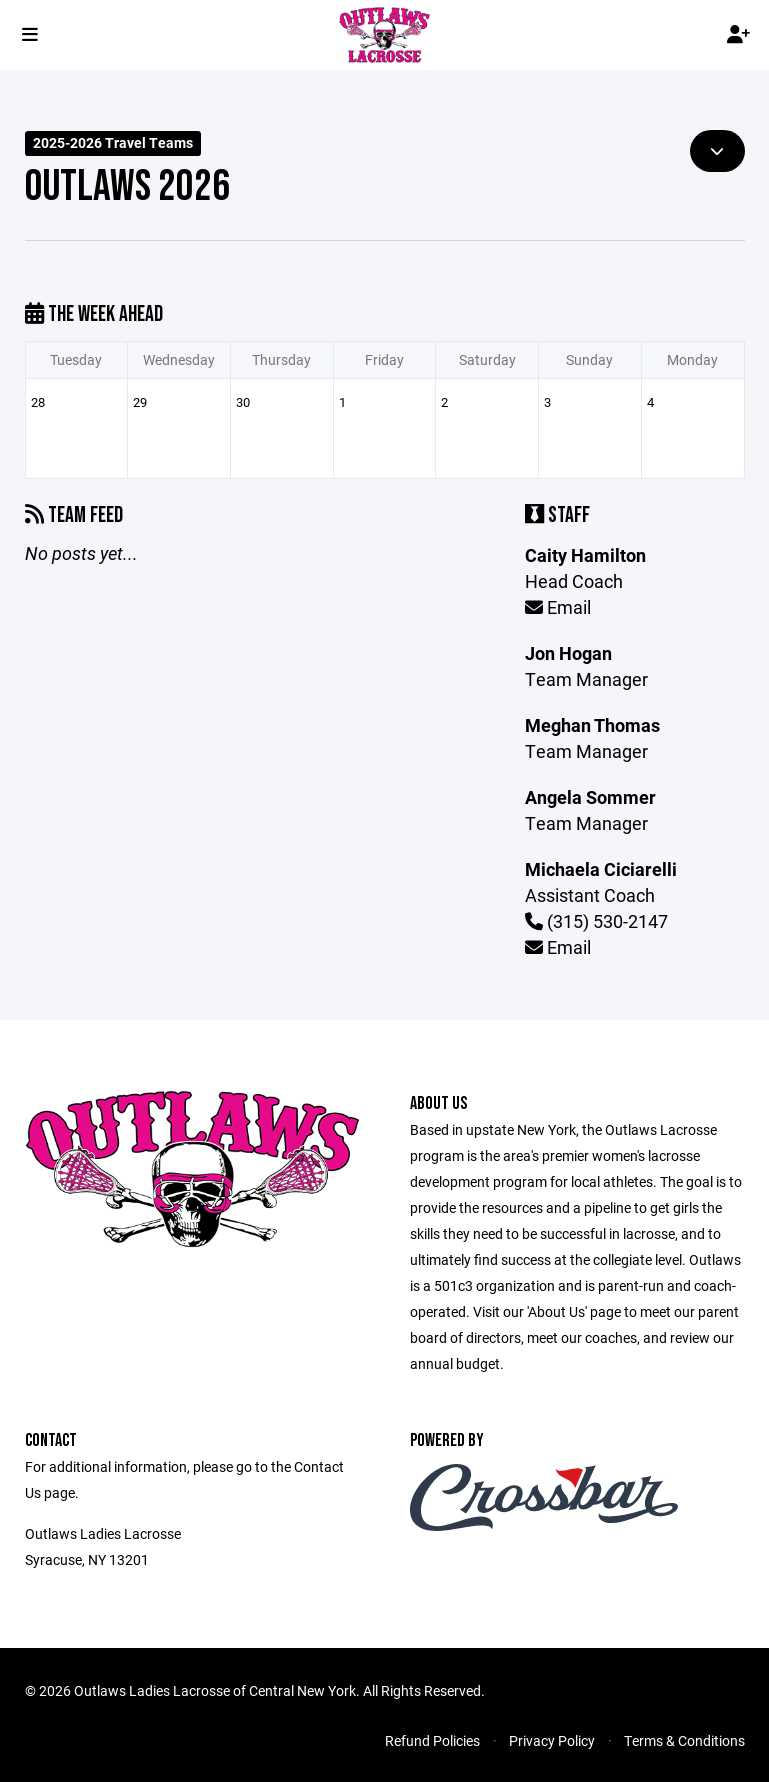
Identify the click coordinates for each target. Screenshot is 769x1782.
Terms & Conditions (684, 1740)
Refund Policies (432, 1740)
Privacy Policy (552, 1740)
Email (558, 607)
